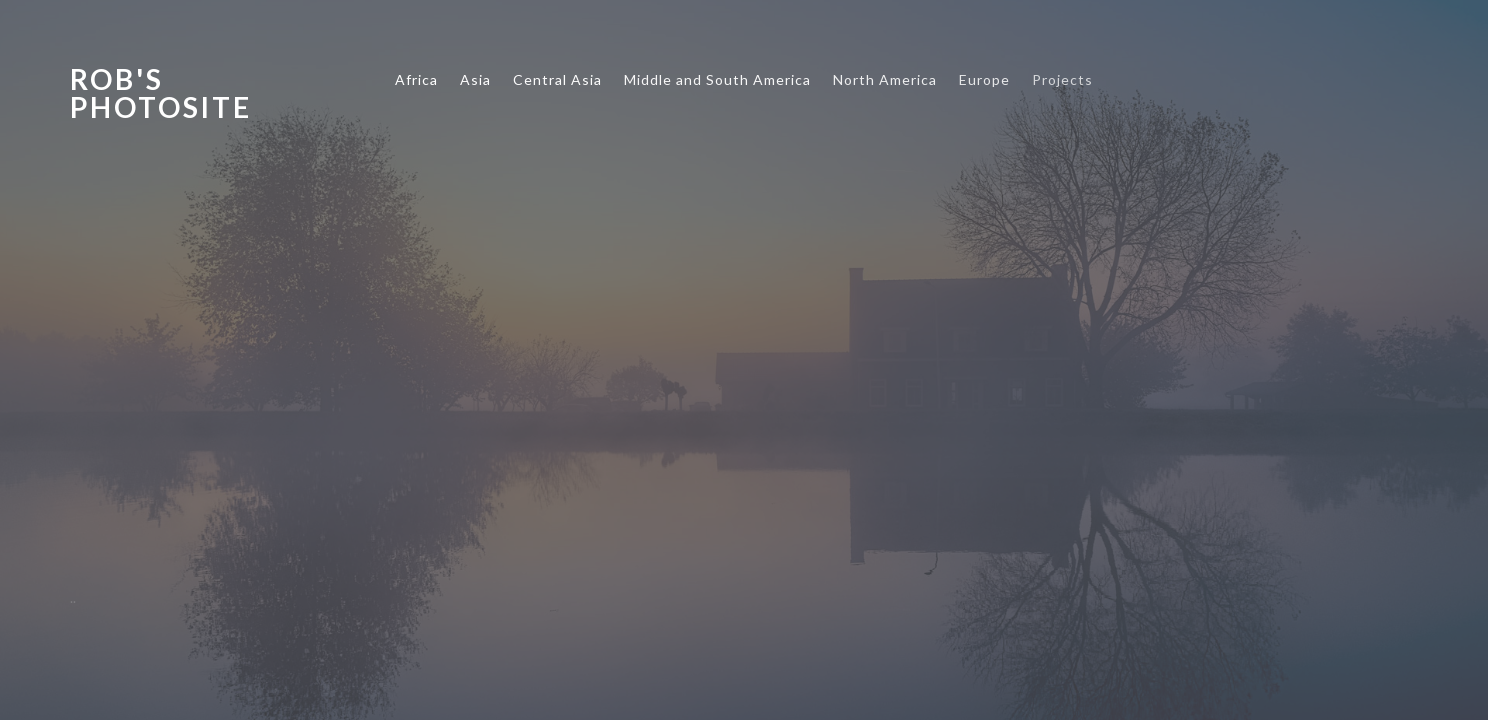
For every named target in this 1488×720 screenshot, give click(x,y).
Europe (984, 79)
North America (885, 79)
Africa (416, 79)
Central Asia (557, 79)
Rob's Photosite (161, 93)
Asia (475, 79)
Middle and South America (717, 79)
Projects (1062, 79)
